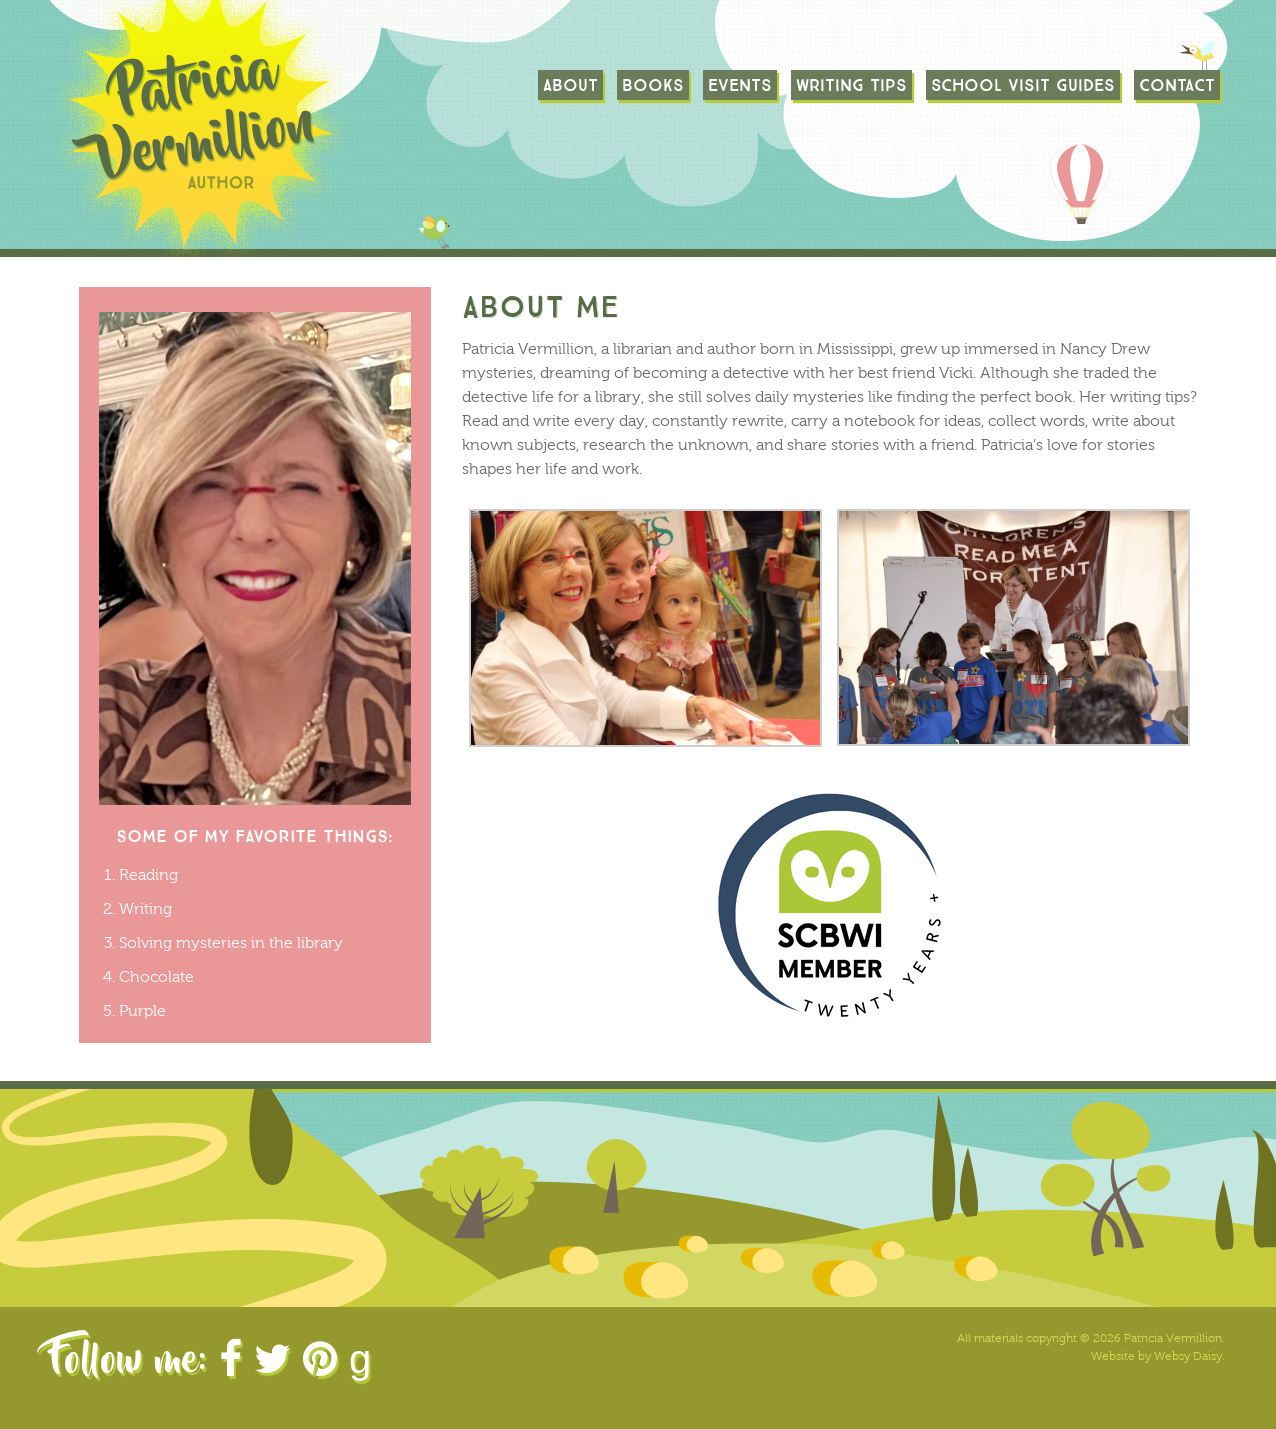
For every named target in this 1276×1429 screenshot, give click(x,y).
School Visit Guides (1023, 85)
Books (653, 85)
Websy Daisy (1188, 1356)
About (570, 85)
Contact (1177, 85)
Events (740, 85)
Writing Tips (851, 85)
